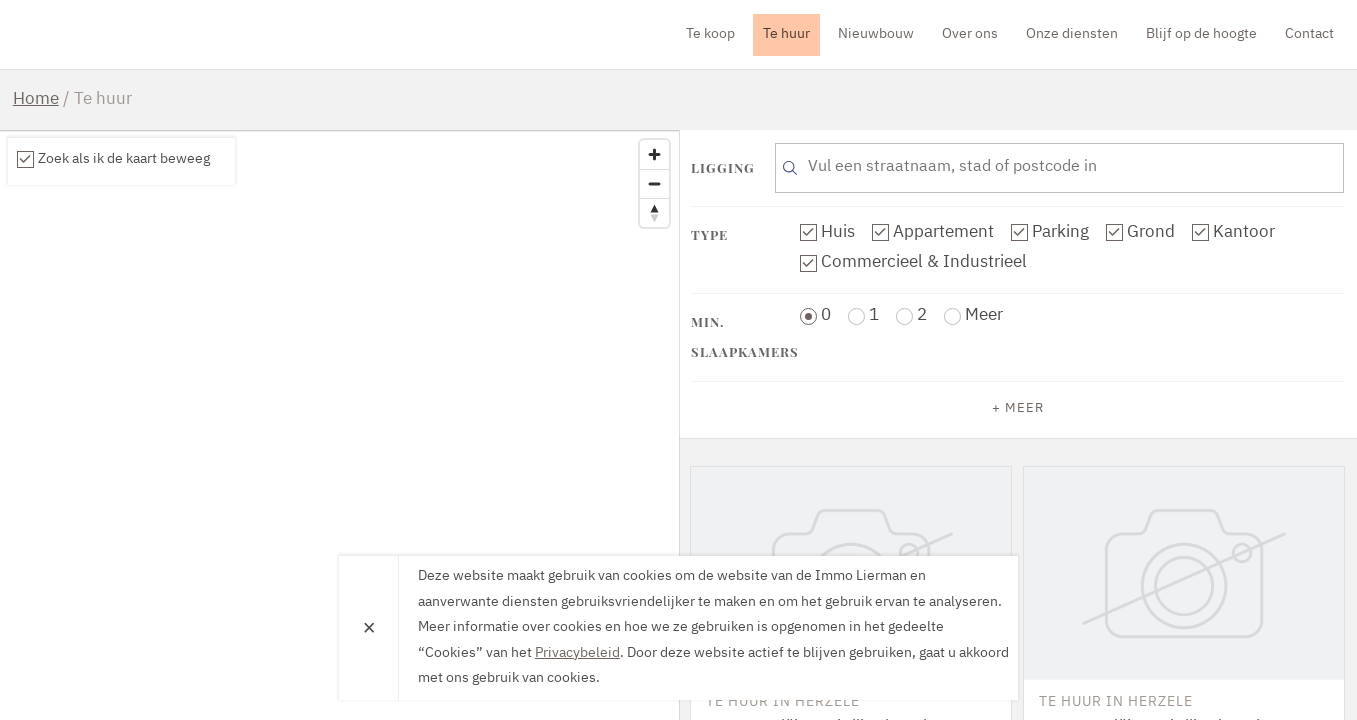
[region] (339, 425)
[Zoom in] (654, 154)
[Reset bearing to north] (654, 212)
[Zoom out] (654, 183)
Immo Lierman (128, 34)
